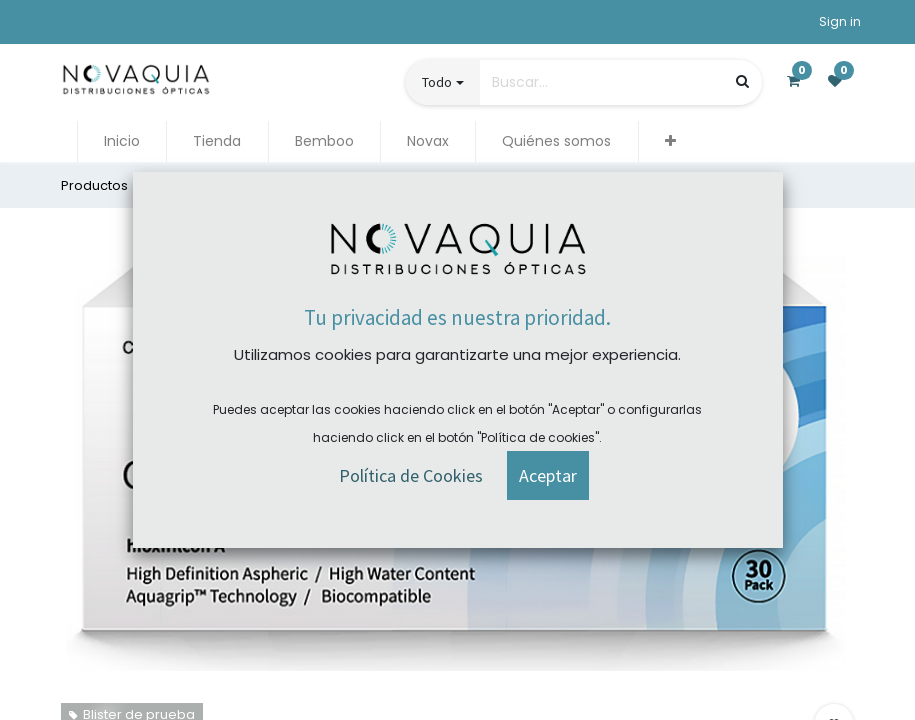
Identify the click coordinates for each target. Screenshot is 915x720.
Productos (94, 185)
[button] (670, 141)
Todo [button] (437, 82)
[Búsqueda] (742, 81)
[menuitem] (122, 141)
